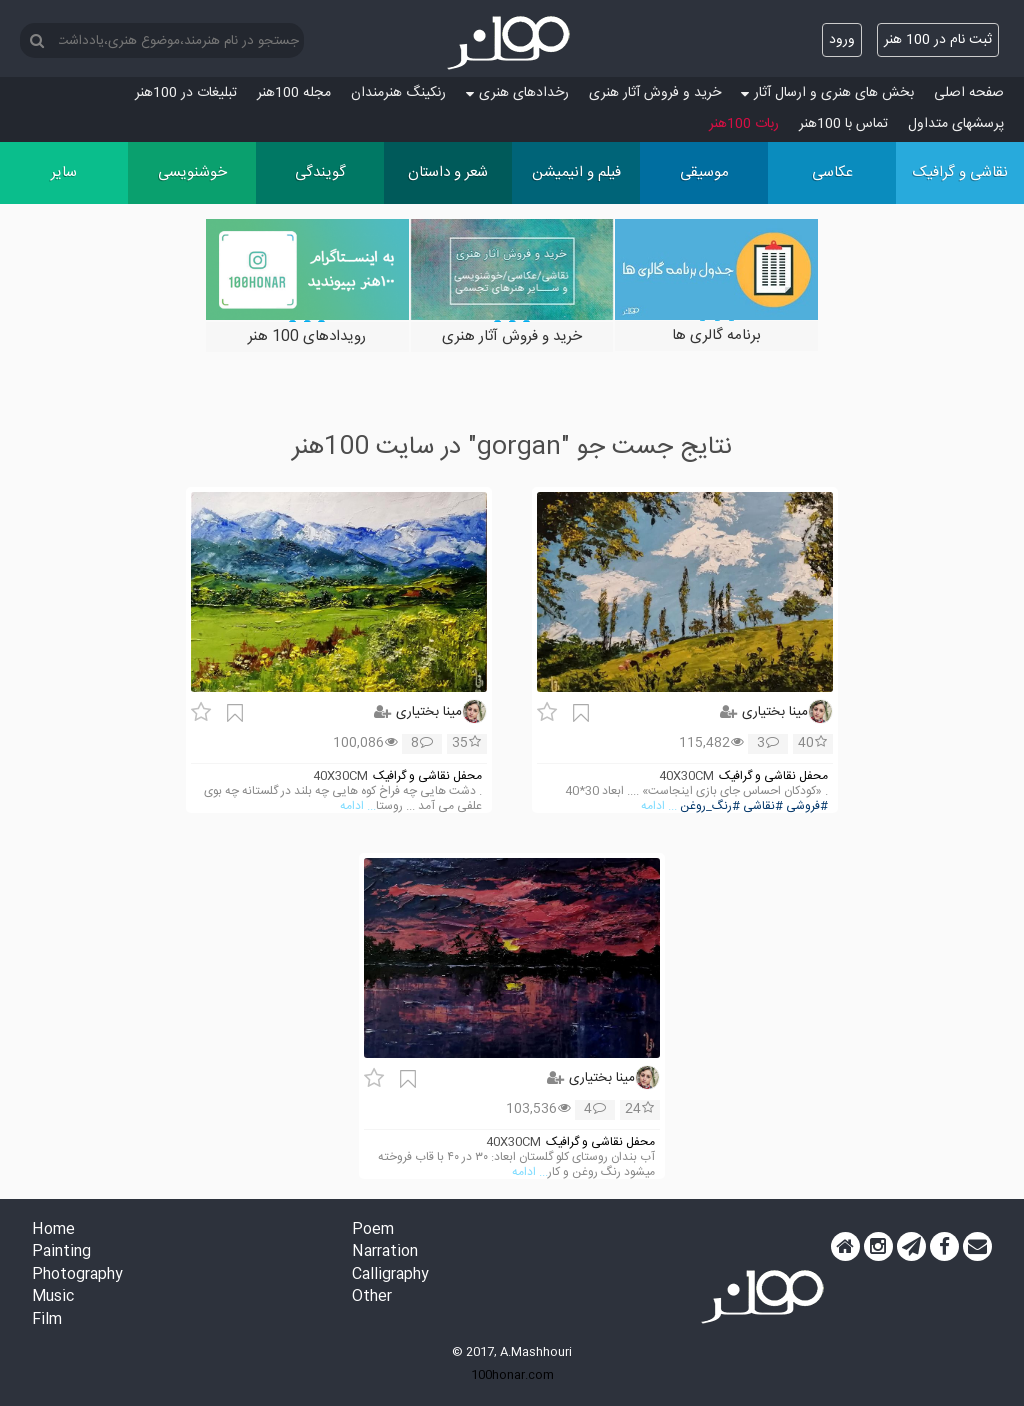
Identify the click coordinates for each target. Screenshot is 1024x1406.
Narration (385, 1252)
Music (53, 1297)
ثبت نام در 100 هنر (938, 40)
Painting (61, 1252)
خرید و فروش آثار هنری (655, 93)
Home (53, 1230)
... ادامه (659, 806)
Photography (77, 1275)
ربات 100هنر (744, 124)
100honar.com (512, 1375)
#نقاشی (763, 806)
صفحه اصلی (969, 93)
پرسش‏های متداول (956, 124)
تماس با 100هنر (843, 124)
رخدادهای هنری (517, 93)
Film (47, 1320)
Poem (373, 1230)
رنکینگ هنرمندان (398, 93)
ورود (842, 40)
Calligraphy (390, 1275)
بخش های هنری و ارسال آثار (827, 93)
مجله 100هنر (294, 93)
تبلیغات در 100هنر (186, 93)
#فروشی (807, 806)
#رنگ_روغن (710, 806)
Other (372, 1297)
